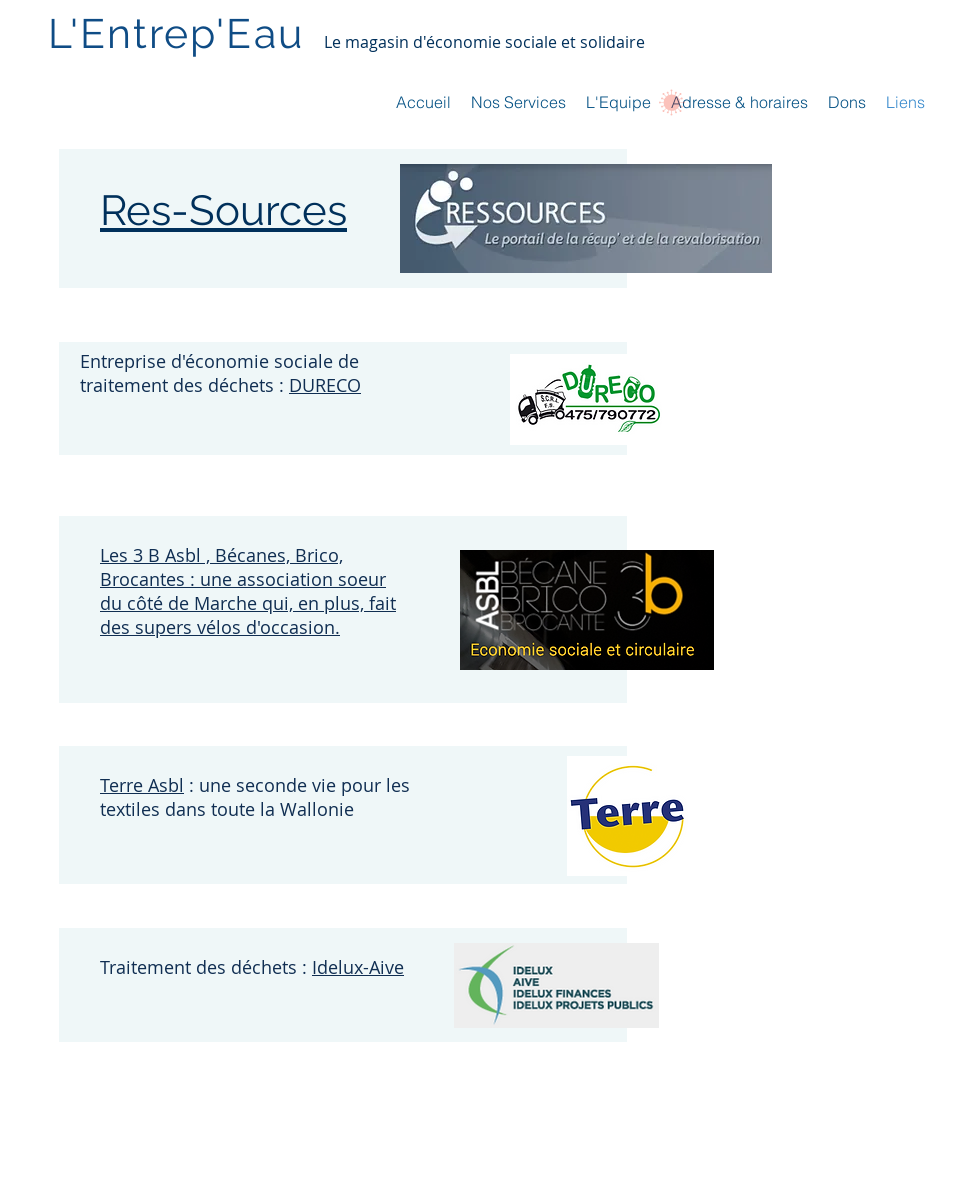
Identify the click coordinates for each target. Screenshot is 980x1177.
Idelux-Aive (358, 967)
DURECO (325, 385)
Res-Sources (223, 210)
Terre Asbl (142, 785)
